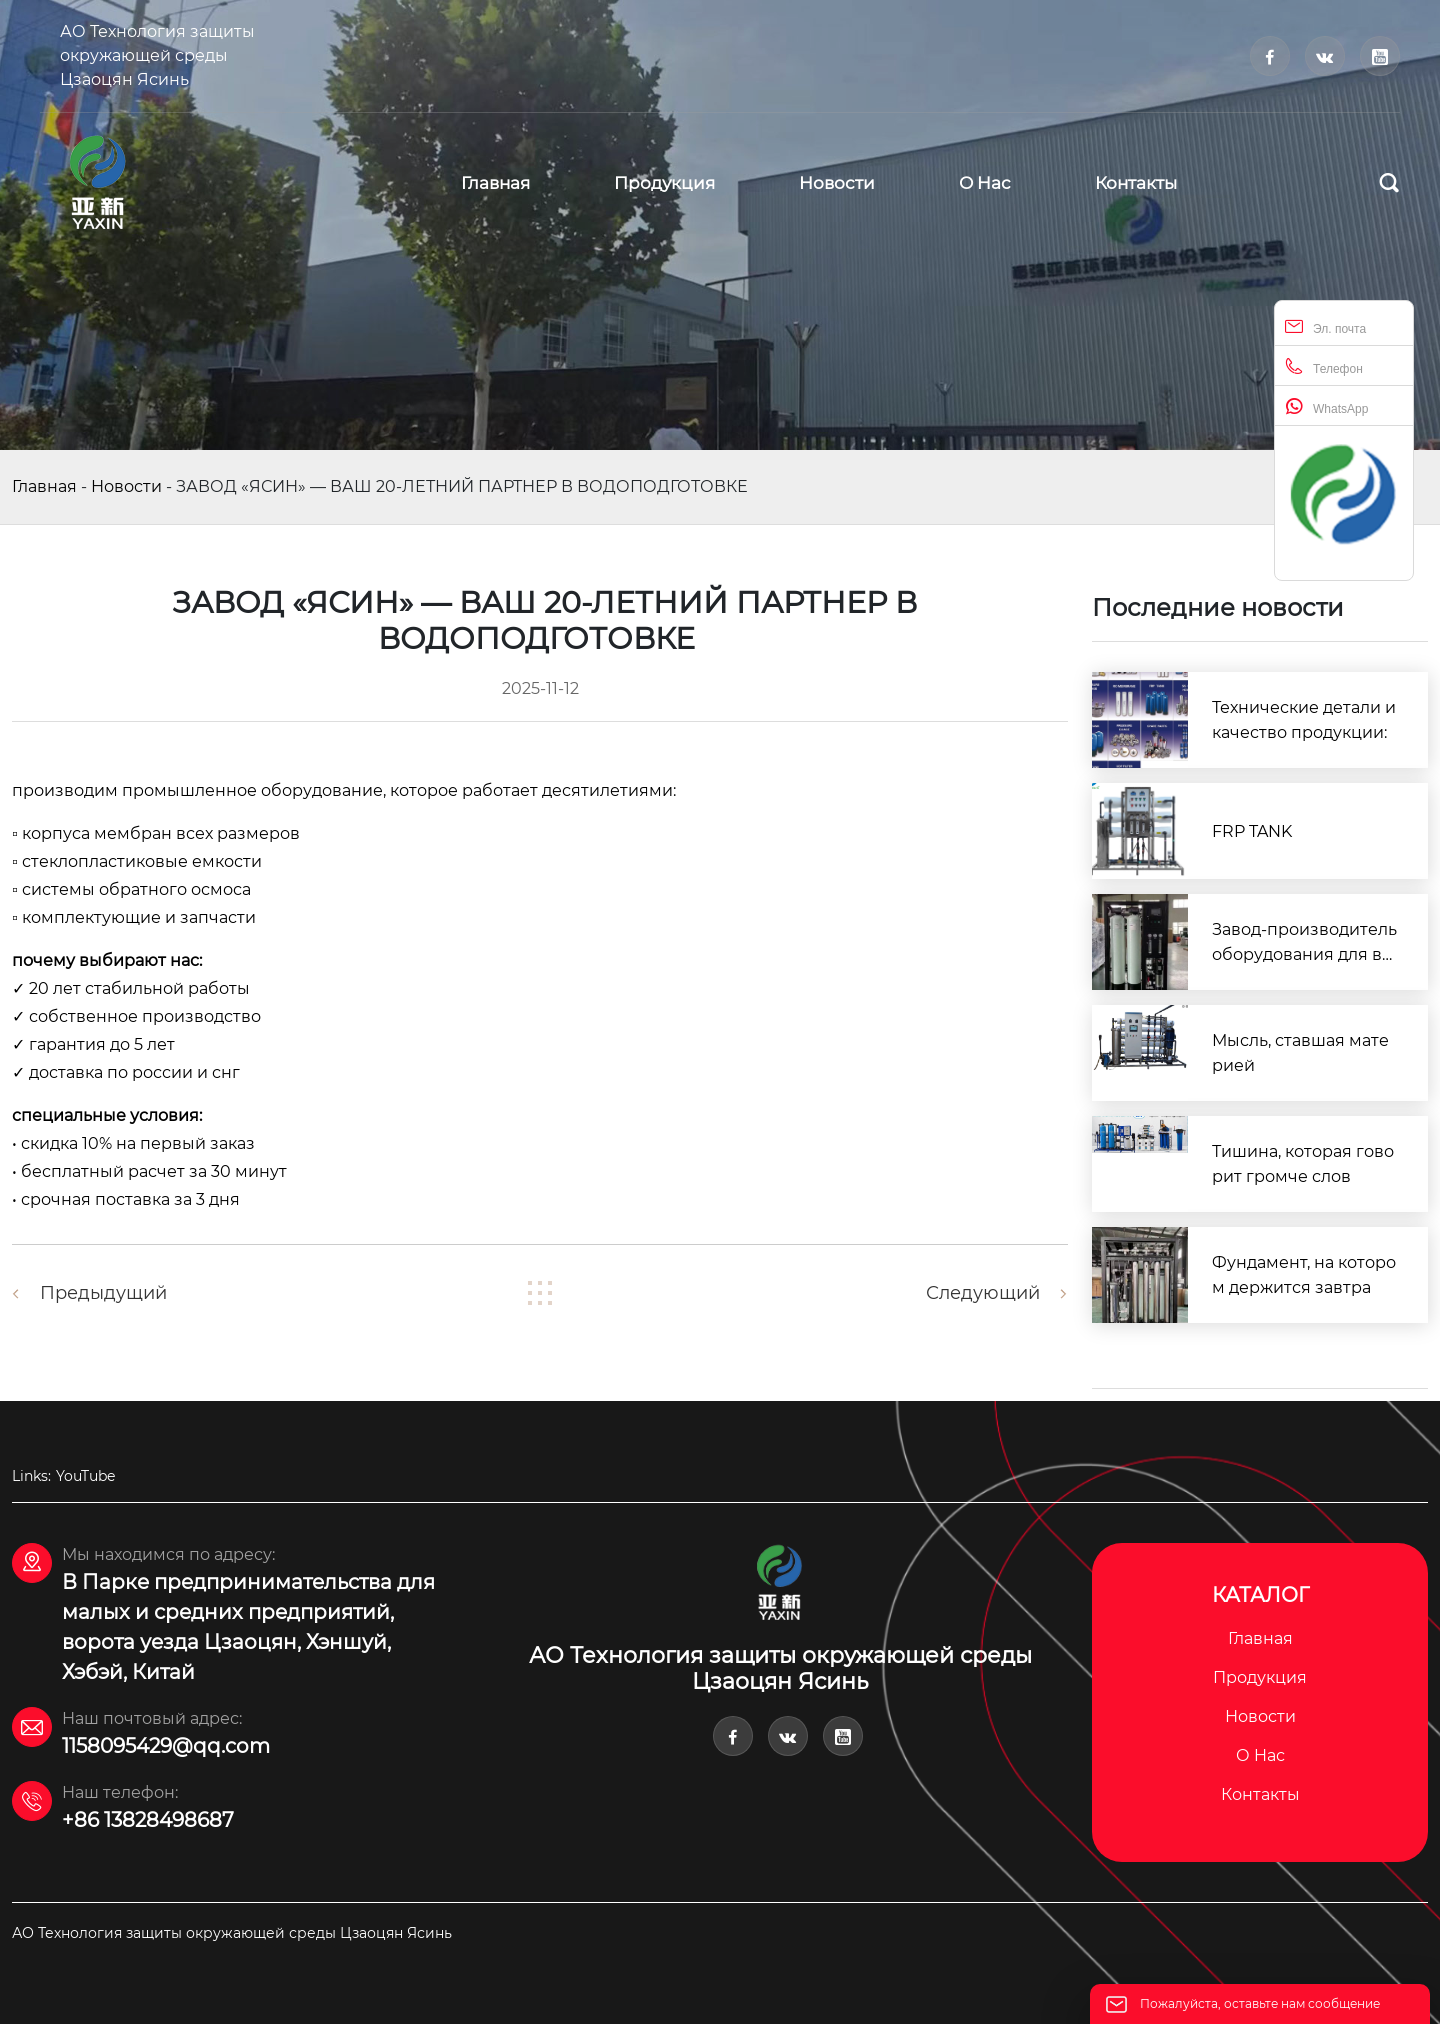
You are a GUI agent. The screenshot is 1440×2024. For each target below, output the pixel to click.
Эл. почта (1325, 326)
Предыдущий (103, 1293)
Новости (126, 486)
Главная (44, 486)
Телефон (1324, 366)
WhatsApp (1326, 406)
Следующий (983, 1293)
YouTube (85, 1476)
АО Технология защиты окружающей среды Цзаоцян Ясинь (157, 55)
